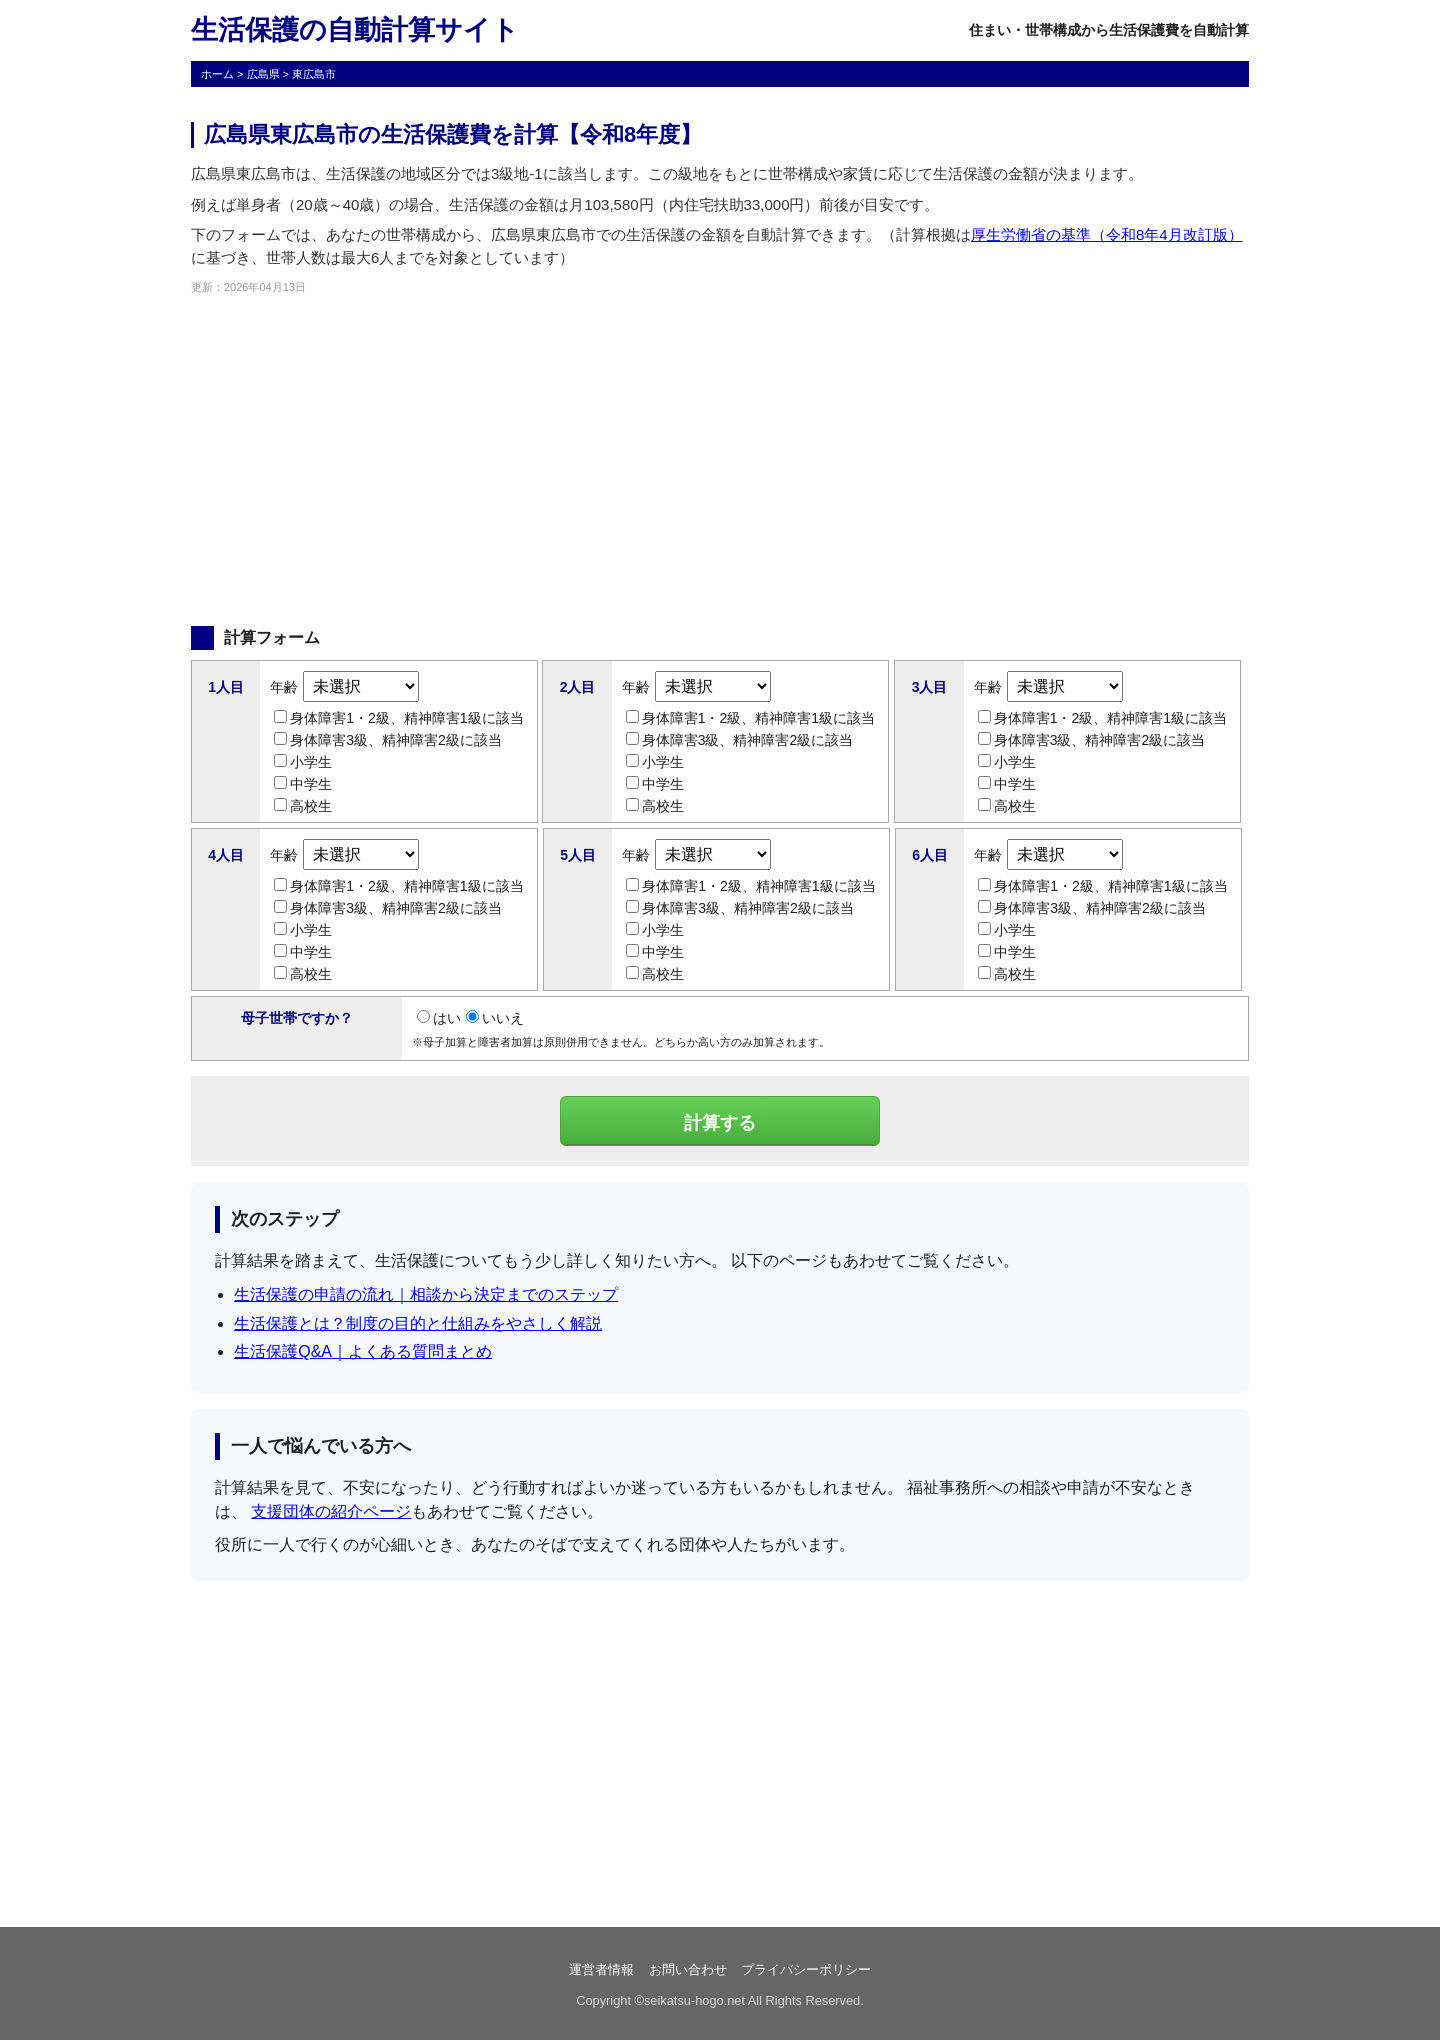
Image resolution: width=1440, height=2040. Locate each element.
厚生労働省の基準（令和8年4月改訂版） (1107, 234)
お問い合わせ (688, 1969)
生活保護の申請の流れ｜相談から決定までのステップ (426, 1294)
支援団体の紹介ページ (331, 1511)
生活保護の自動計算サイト (355, 30)
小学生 (303, 762)
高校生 (303, 806)
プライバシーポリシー (806, 1969)
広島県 (263, 74)
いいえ (495, 1018)
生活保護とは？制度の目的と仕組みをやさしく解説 (418, 1323)
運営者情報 (601, 1969)
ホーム (217, 74)
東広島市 (314, 74)
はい (439, 1018)
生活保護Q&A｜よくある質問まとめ (363, 1351)
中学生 (303, 784)
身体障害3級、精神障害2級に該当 (388, 740)
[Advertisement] (720, 461)
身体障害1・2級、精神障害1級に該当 (398, 718)
